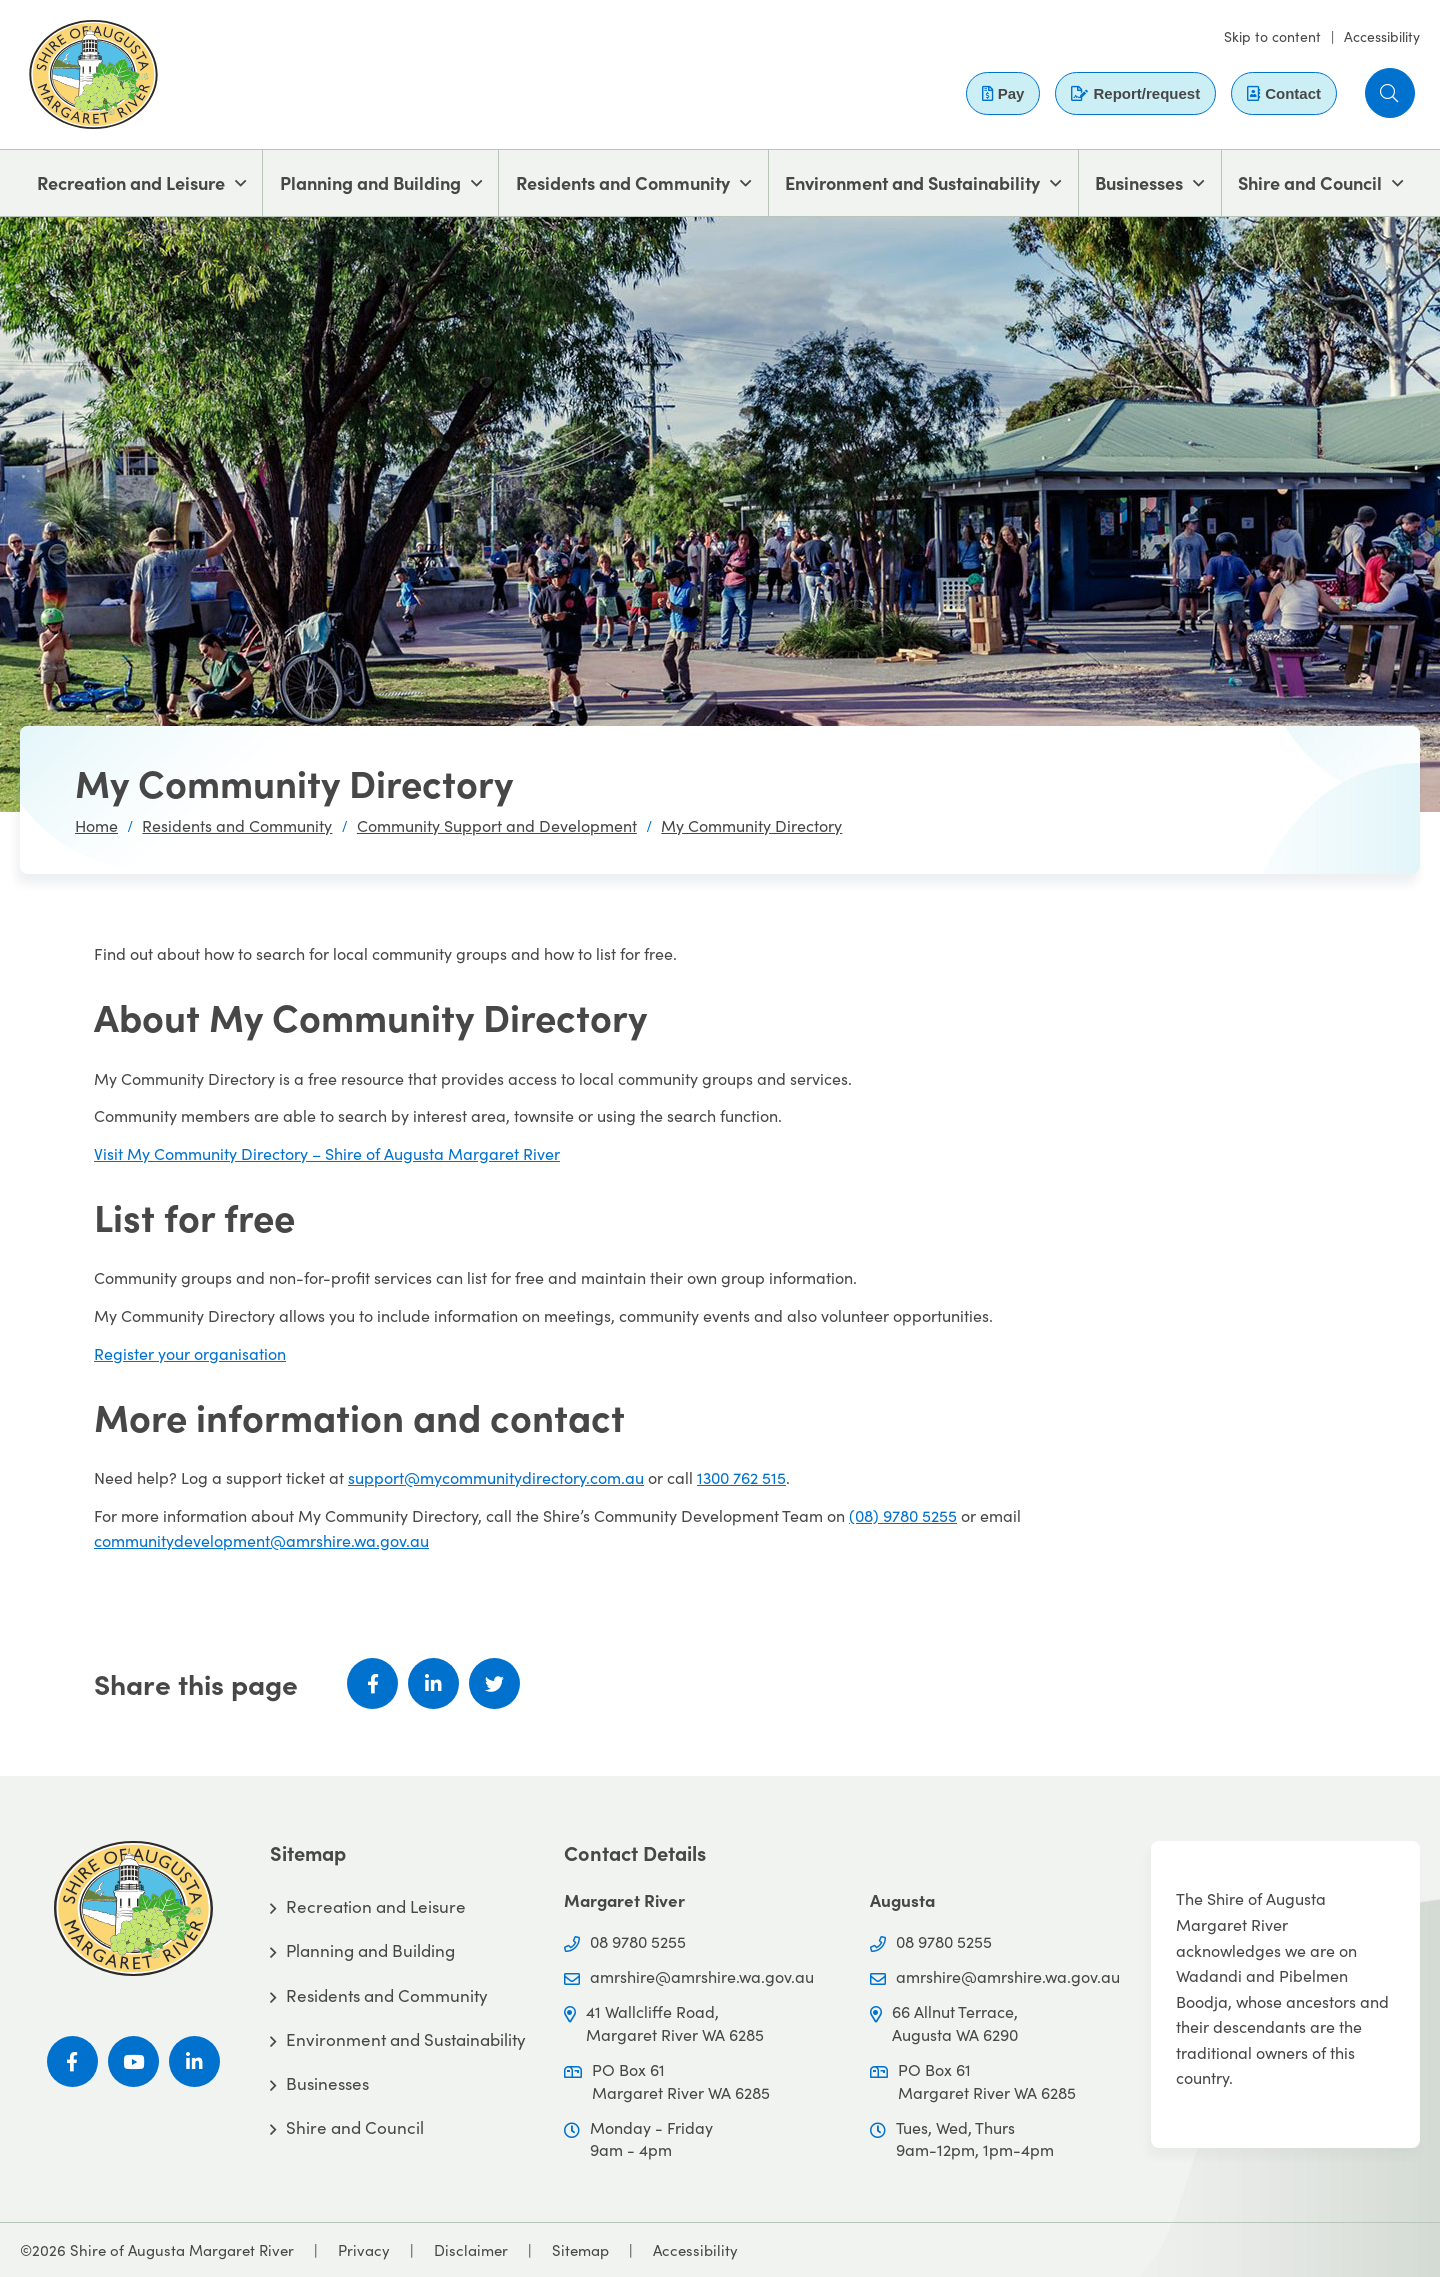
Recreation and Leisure (131, 182)
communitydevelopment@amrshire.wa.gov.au (261, 1540)
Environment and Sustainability (912, 182)
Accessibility (1382, 36)
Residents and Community (623, 182)
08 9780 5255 (638, 1941)
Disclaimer (471, 2250)
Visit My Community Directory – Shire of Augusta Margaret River (327, 1153)
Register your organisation (190, 1353)
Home (96, 825)
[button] (1390, 93)
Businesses (1139, 182)
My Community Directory (751, 825)
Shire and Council (1310, 182)
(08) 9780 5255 (903, 1515)
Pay (1003, 93)
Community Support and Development (497, 825)
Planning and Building (370, 182)
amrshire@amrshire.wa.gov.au (702, 1976)
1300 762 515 (741, 1477)
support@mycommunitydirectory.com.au (496, 1477)
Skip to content (1272, 36)
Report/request (1135, 93)
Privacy (364, 2250)
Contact (1284, 93)
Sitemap (580, 2250)
